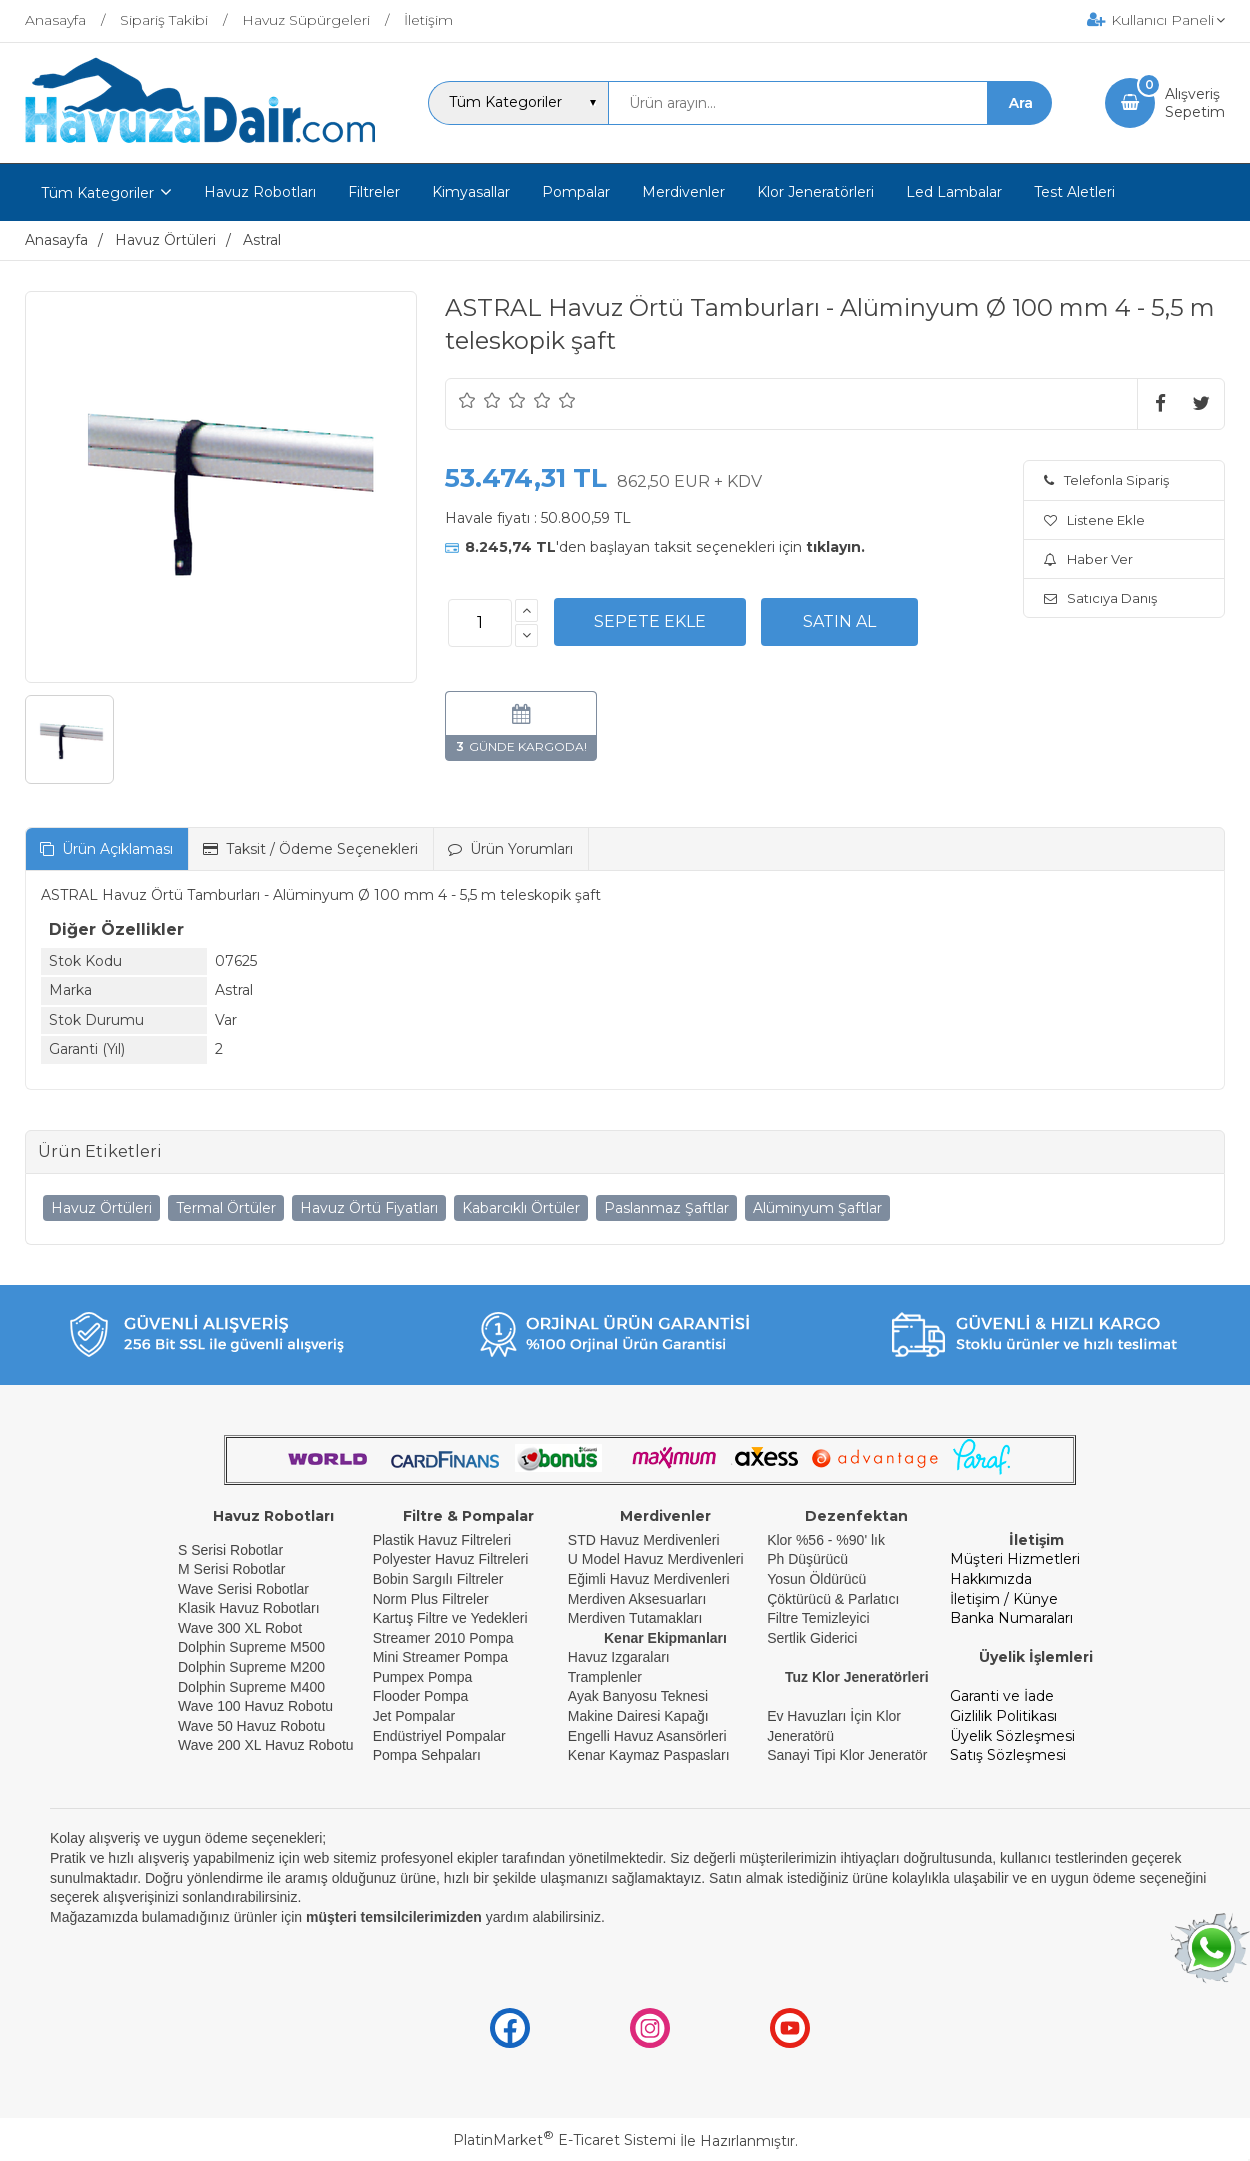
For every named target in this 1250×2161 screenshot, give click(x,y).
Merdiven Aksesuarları (637, 1599)
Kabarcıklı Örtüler (521, 1208)
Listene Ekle (1094, 520)
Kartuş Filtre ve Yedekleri (450, 1618)
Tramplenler (605, 1677)
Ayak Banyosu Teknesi (638, 1696)
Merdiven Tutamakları (635, 1618)
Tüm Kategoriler (97, 193)
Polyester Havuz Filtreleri (451, 1559)
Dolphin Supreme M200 (253, 1667)
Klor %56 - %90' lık (826, 1540)
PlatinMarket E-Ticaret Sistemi (564, 2140)
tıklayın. (835, 547)
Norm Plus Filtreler (431, 1599)
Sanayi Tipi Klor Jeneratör (847, 1755)
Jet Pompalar (414, 1716)
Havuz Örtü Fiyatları (369, 1208)
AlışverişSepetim (1195, 103)
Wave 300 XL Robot (240, 1628)
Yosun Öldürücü (816, 1579)
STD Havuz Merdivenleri (644, 1540)
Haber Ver (1088, 559)
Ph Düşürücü (807, 1559)
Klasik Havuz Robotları (249, 1608)
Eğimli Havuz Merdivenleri (649, 1579)
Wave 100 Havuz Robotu (257, 1706)
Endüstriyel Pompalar (439, 1736)
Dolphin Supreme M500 (251, 1647)
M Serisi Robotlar (231, 1569)
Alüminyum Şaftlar (817, 1208)
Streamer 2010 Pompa (443, 1638)
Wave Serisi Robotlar (243, 1589)
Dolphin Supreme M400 (251, 1687)
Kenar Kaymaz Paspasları (649, 1755)
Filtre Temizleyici (818, 1618)
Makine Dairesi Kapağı (638, 1716)
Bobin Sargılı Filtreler (438, 1579)
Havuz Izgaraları (619, 1657)
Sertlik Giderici (812, 1638)
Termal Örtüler (226, 1208)
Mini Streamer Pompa (440, 1657)
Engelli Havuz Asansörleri (647, 1736)
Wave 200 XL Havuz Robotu (268, 1745)
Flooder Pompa (421, 1696)
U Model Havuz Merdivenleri (656, 1559)
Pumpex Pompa (423, 1677)
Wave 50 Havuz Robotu (253, 1726)
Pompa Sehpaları (427, 1755)
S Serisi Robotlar (230, 1550)
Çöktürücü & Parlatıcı (833, 1599)
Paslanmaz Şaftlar (666, 1208)
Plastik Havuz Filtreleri (442, 1540)
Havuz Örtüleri (101, 1208)
